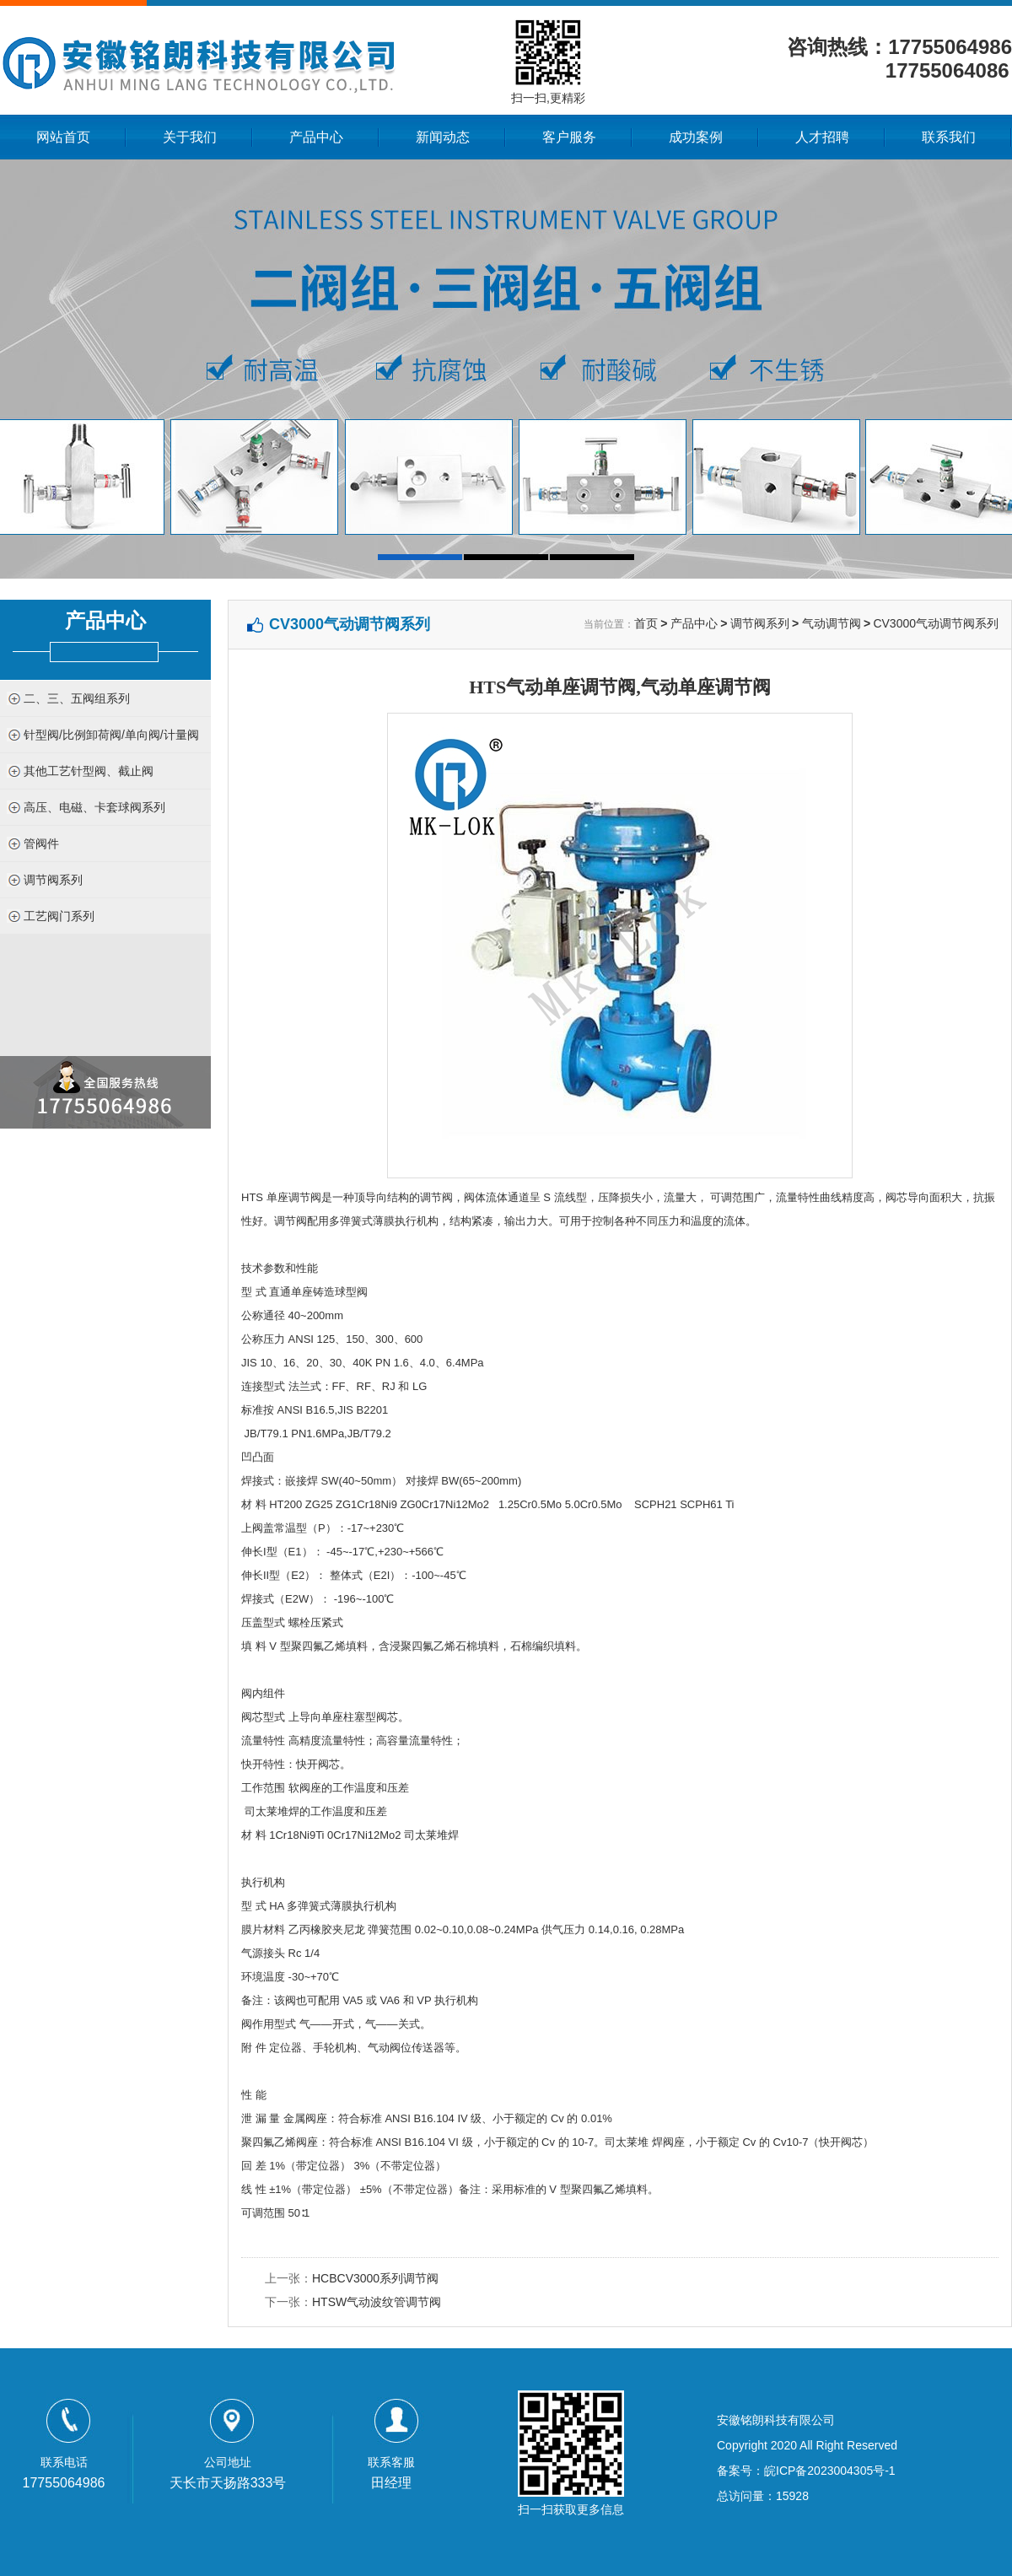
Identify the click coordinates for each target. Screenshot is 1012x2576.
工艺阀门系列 (59, 916)
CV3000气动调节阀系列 (936, 623)
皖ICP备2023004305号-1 (830, 2470)
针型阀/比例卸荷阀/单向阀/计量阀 (111, 734)
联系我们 (949, 137)
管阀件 (41, 843)
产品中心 (316, 137)
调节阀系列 (53, 880)
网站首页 (63, 137)
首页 (646, 623)
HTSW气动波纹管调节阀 (376, 2302)
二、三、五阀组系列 (77, 698)
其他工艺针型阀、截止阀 (88, 771)
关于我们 (190, 137)
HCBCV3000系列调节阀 (375, 2278)
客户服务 (569, 137)
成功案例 (696, 137)
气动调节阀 (831, 623)
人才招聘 (822, 137)
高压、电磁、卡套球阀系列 (94, 807)
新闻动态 (443, 137)
